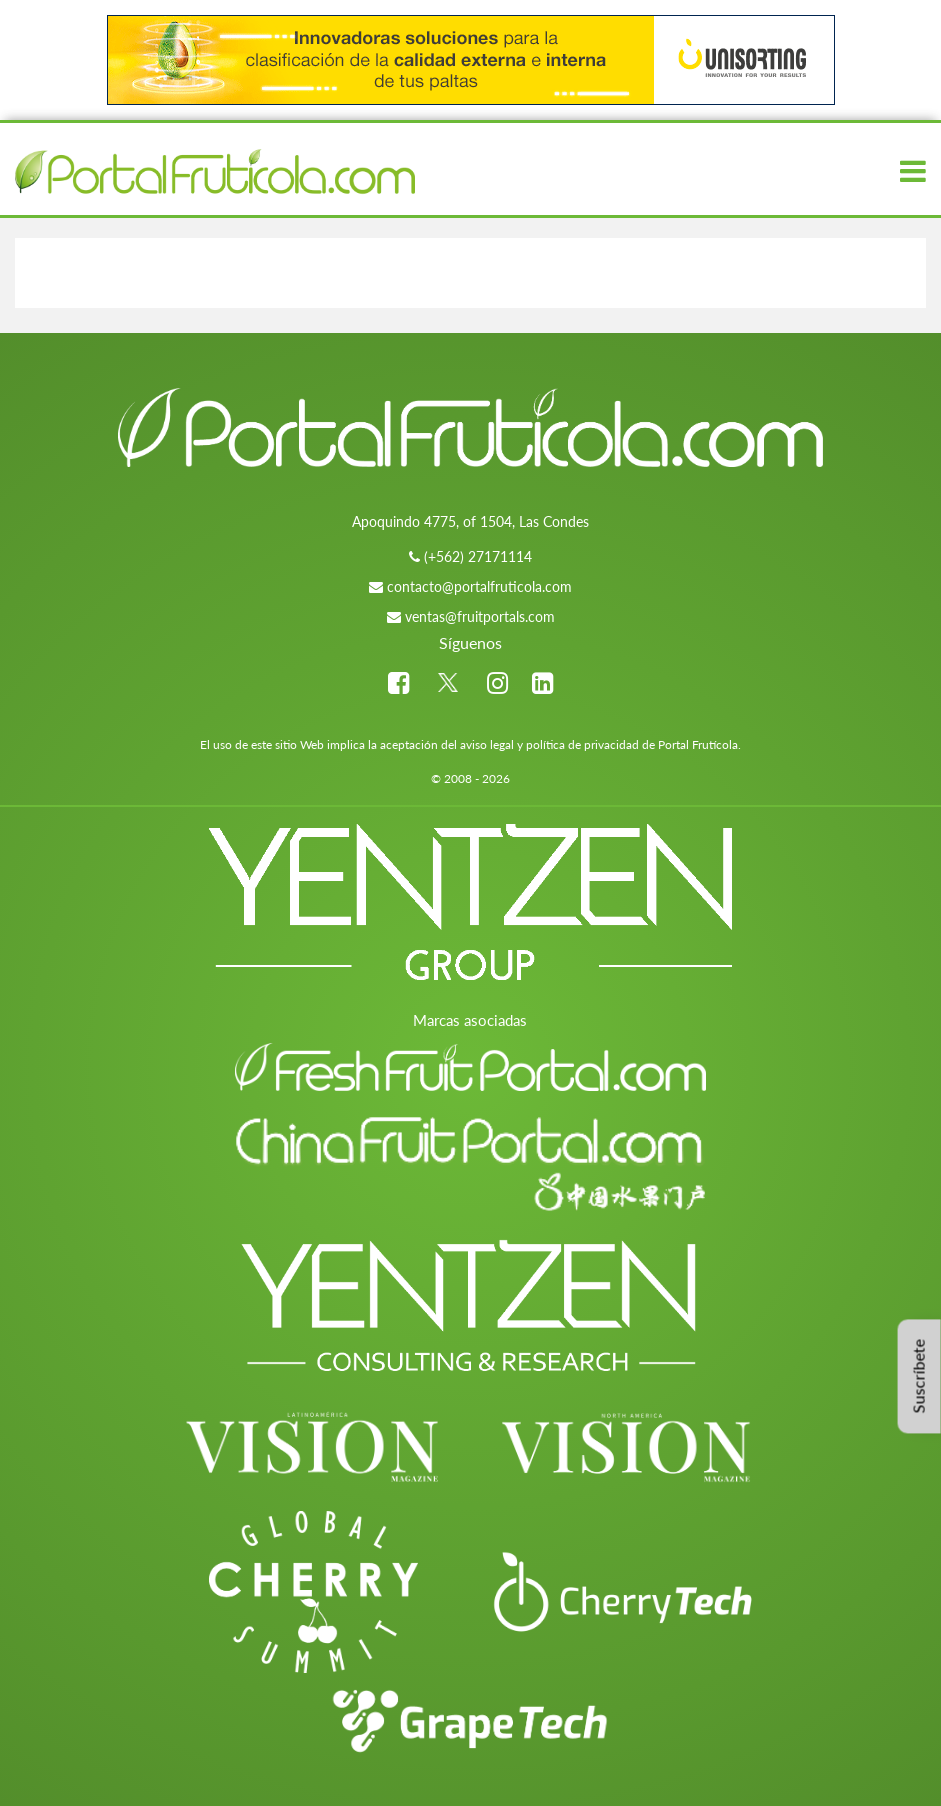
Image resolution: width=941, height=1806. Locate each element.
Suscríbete (918, 1376)
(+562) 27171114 (478, 556)
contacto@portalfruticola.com (479, 586)
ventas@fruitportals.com (480, 616)
